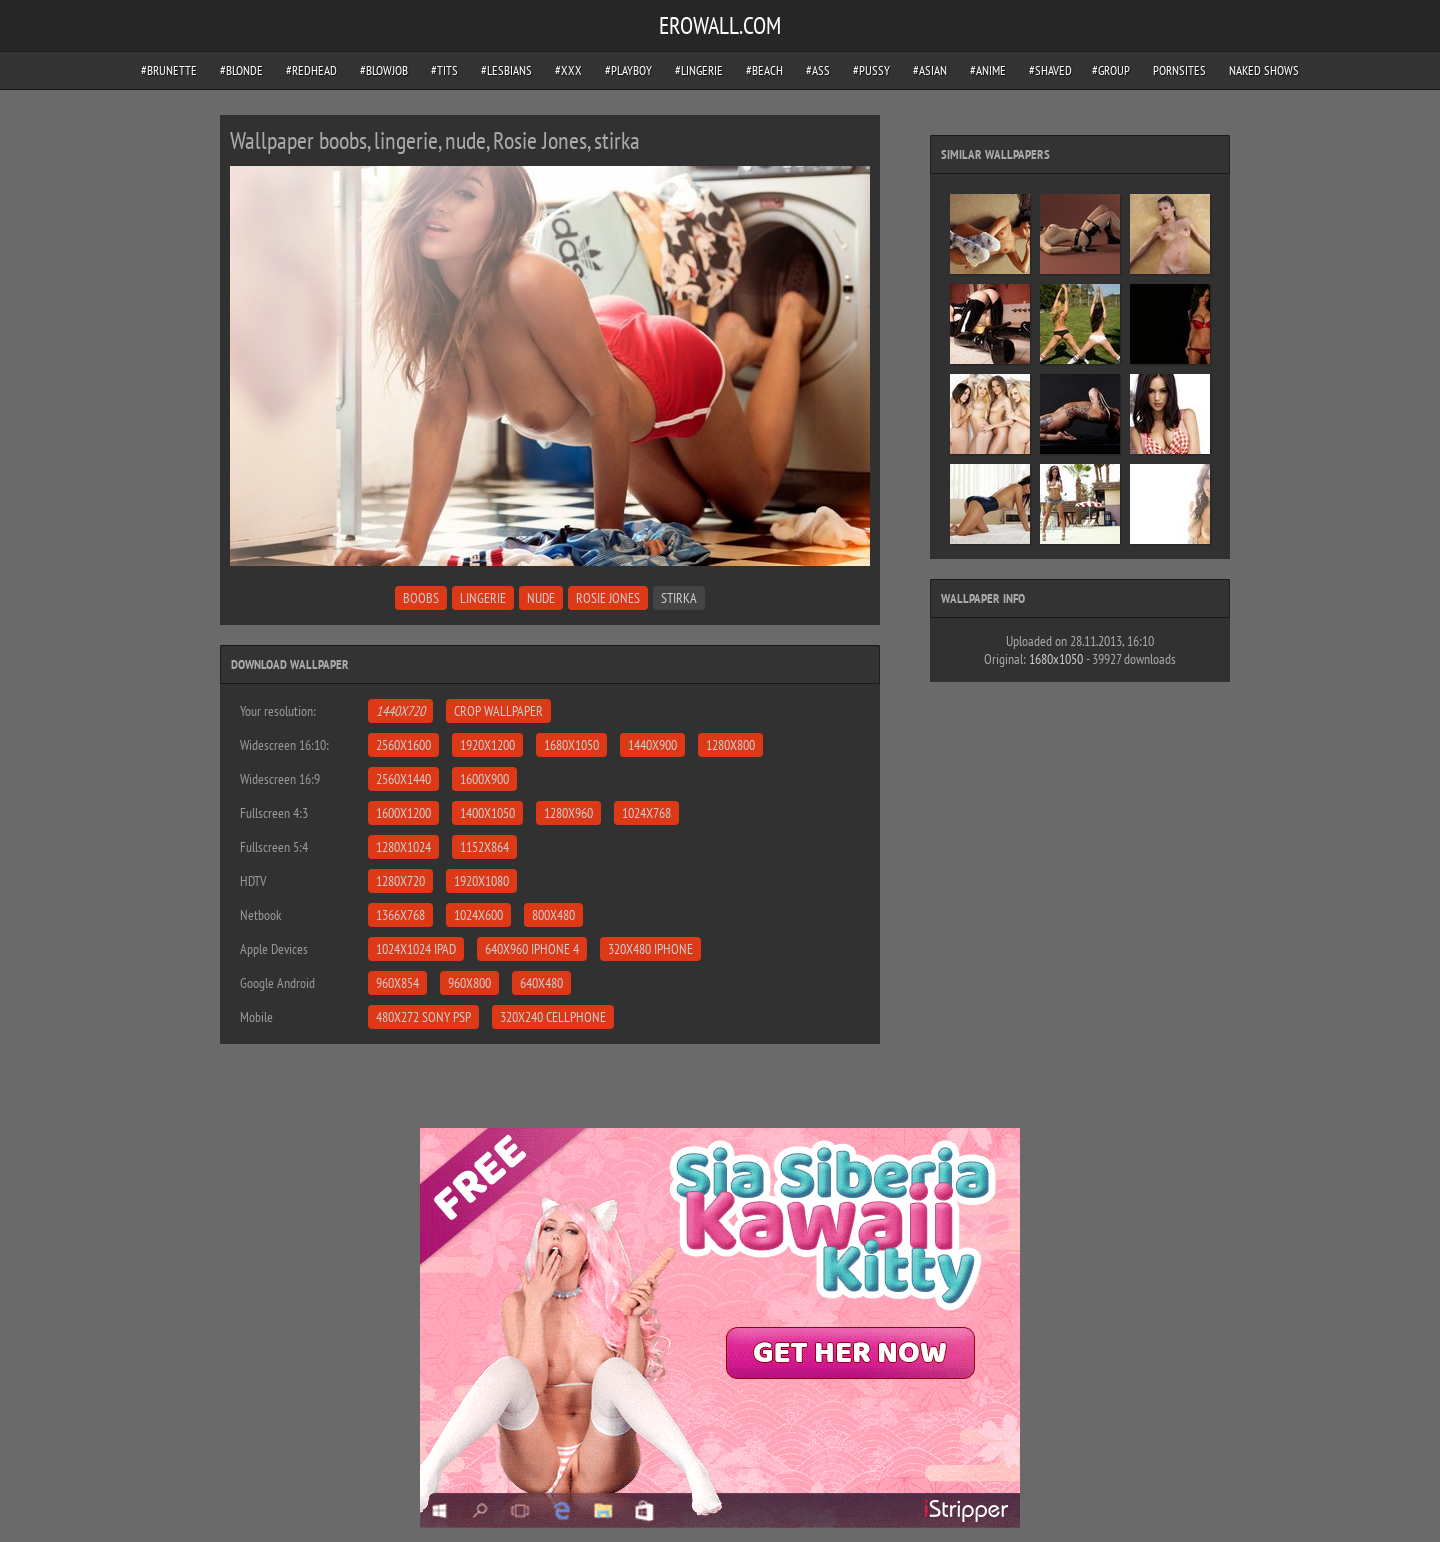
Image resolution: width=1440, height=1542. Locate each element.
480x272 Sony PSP (423, 1017)
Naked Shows (1264, 70)
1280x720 (400, 881)
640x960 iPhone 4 (532, 949)
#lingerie (699, 70)
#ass (818, 70)
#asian (930, 70)
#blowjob (384, 70)
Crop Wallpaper (498, 711)
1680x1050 (571, 745)
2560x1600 (403, 745)
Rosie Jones (608, 598)
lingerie (483, 598)
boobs (421, 598)
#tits (444, 70)
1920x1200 (487, 745)
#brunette (169, 70)
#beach (764, 70)
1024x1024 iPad (416, 949)
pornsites (1179, 70)
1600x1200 (403, 813)
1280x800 (730, 745)
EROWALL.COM (720, 25)
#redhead (311, 70)
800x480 (553, 915)
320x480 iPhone (650, 949)
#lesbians (506, 70)
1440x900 (652, 745)
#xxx (568, 70)
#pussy (871, 70)
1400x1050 (487, 813)
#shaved (1050, 70)
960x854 (397, 983)
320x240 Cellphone (553, 1017)
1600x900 (484, 779)
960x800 (469, 983)
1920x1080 (481, 881)
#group (1111, 70)
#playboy (628, 70)
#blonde (241, 70)
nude (541, 598)
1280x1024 (403, 847)
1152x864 (484, 847)
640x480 (541, 983)
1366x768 (400, 915)
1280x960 (568, 813)
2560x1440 (403, 779)
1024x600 (478, 915)
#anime (988, 70)
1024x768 (646, 813)
